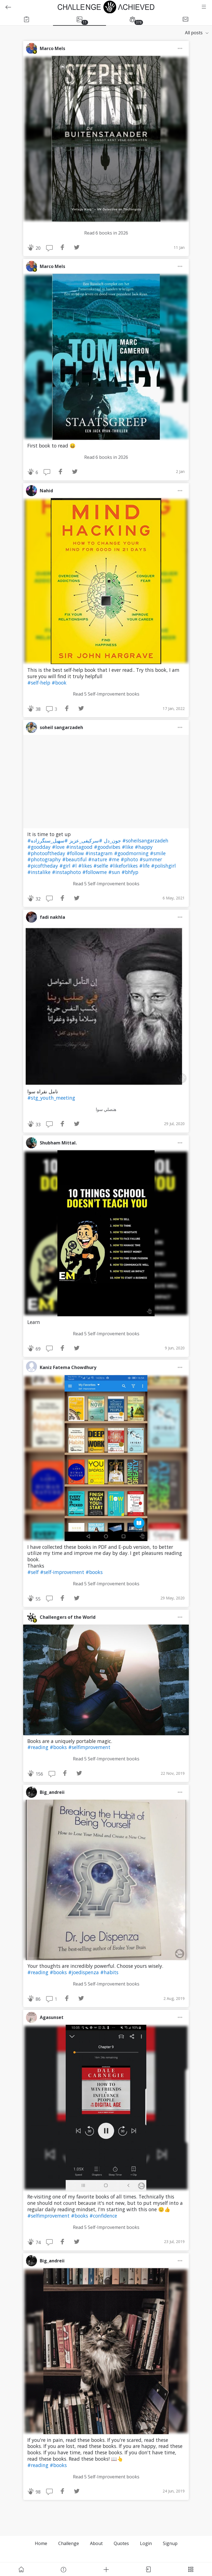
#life (145, 865)
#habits (109, 1972)
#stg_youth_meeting (51, 1097)
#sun (114, 872)
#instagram (99, 853)
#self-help (39, 682)
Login (146, 2543)
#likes (85, 865)
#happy (144, 847)
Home (41, 2543)
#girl (65, 865)
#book (59, 682)
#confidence (103, 2215)
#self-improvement (63, 1572)
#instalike (39, 872)
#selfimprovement (89, 1747)
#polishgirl (163, 865)
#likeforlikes (124, 865)
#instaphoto (67, 872)
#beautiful (75, 859)
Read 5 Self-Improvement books (106, 694)
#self (33, 1572)
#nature (98, 859)
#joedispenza (84, 1972)
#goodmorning (132, 853)
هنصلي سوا (106, 1109)
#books (94, 1572)
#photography (44, 859)
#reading (38, 1747)
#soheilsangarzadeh (145, 840)
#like (128, 847)
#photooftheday (47, 853)
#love (59, 847)
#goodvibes (108, 847)
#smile (158, 853)
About (96, 2543)
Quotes (121, 2543)
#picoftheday (43, 865)
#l (75, 865)
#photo (130, 859)
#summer (150, 859)
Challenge (68, 2543)
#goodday (39, 847)
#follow (76, 853)
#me (114, 859)
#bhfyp (129, 872)
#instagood (80, 847)
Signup (170, 2543)
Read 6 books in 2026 (106, 233)
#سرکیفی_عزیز (85, 840)
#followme (95, 872)
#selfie (101, 865)
